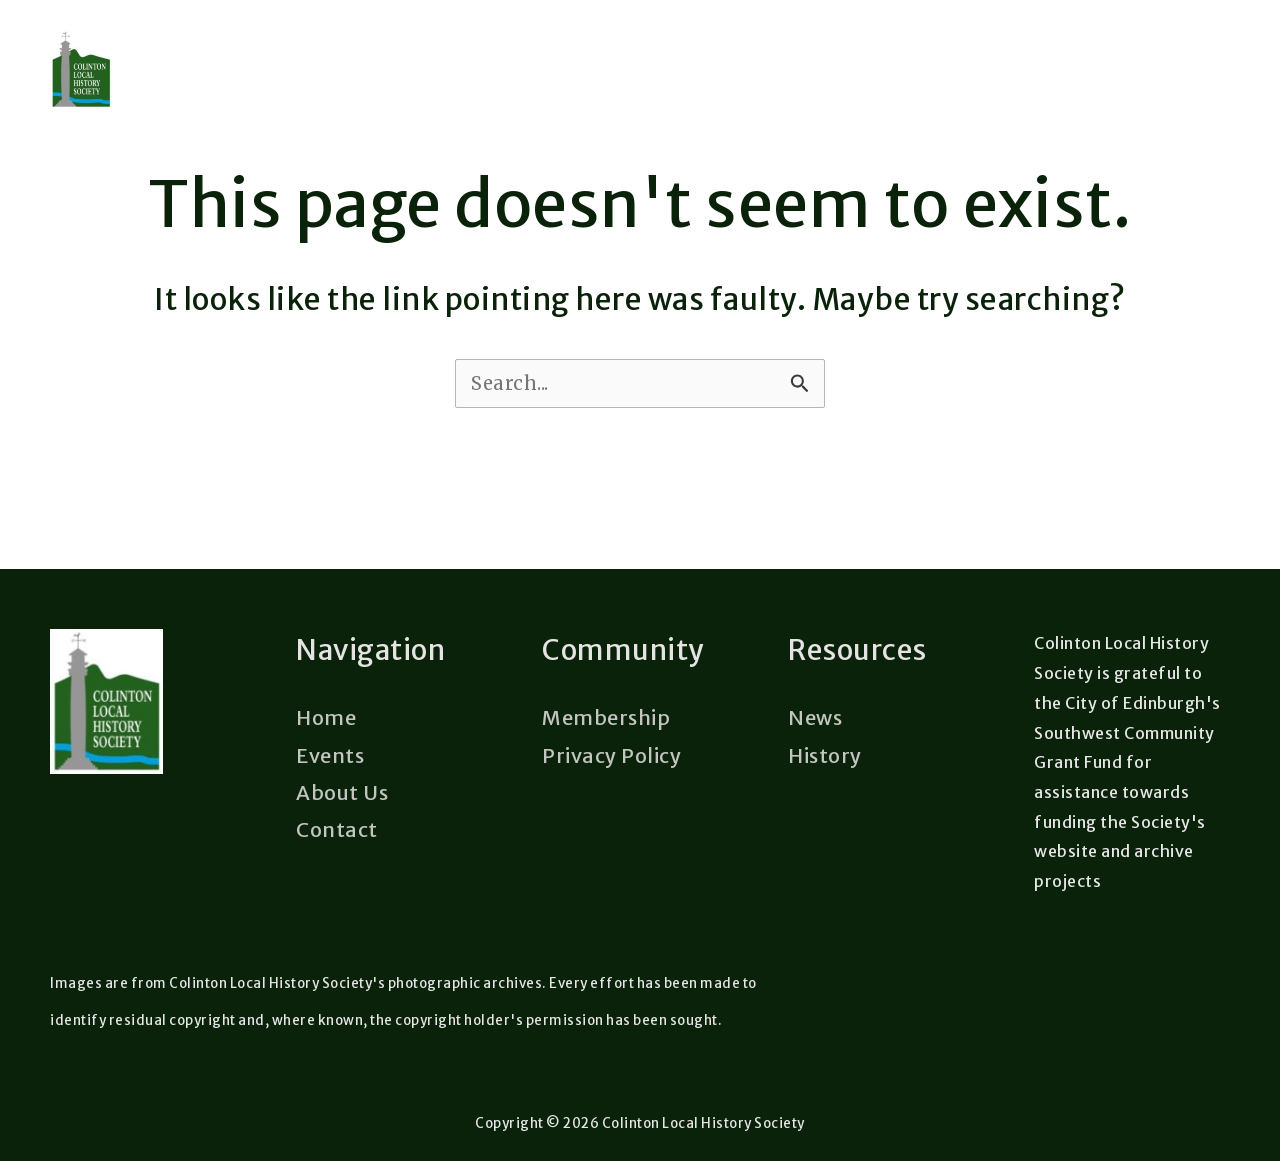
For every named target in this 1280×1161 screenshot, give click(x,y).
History (825, 755)
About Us (342, 792)
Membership (606, 718)
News (815, 718)
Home (326, 718)
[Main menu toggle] (1214, 108)
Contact (337, 829)
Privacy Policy (611, 755)
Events (330, 755)
